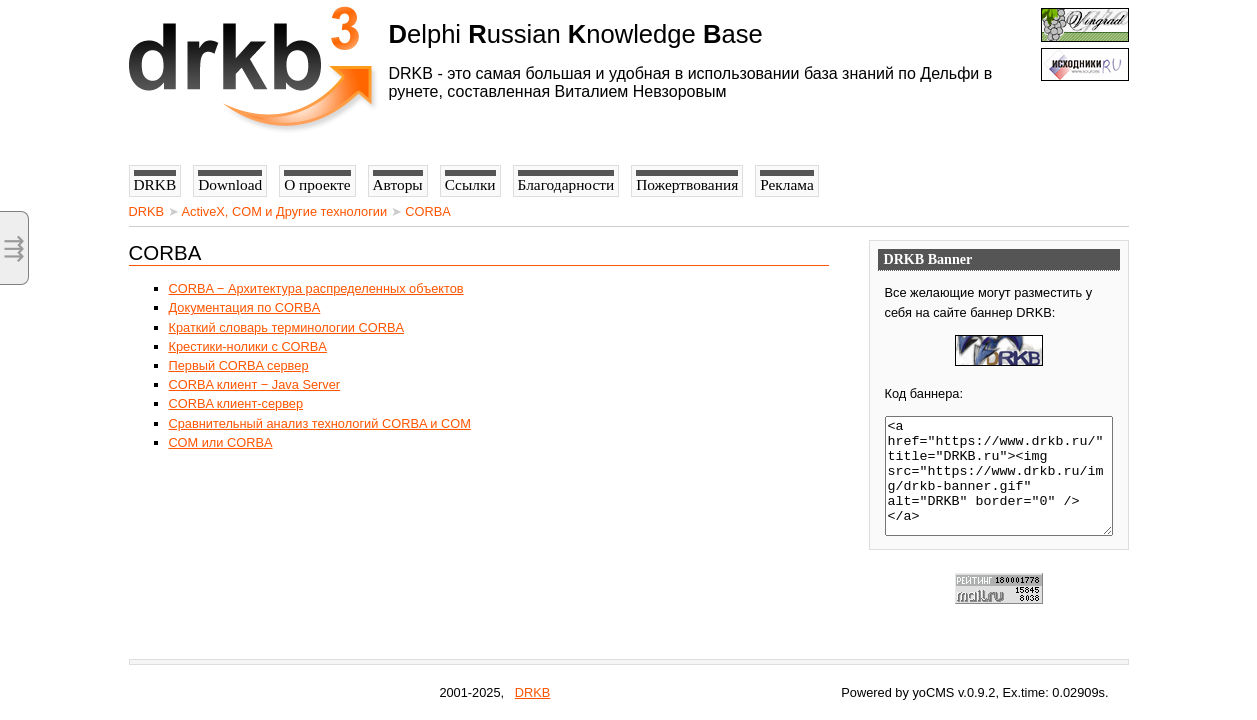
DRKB (147, 211)
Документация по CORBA (245, 307)
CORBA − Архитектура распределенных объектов (316, 288)
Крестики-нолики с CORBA (248, 346)
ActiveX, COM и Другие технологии (284, 211)
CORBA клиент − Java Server (255, 384)
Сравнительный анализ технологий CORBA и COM (320, 423)
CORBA (428, 211)
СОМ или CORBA (221, 442)
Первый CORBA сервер (239, 365)
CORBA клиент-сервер (236, 403)
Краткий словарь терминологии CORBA (287, 327)
